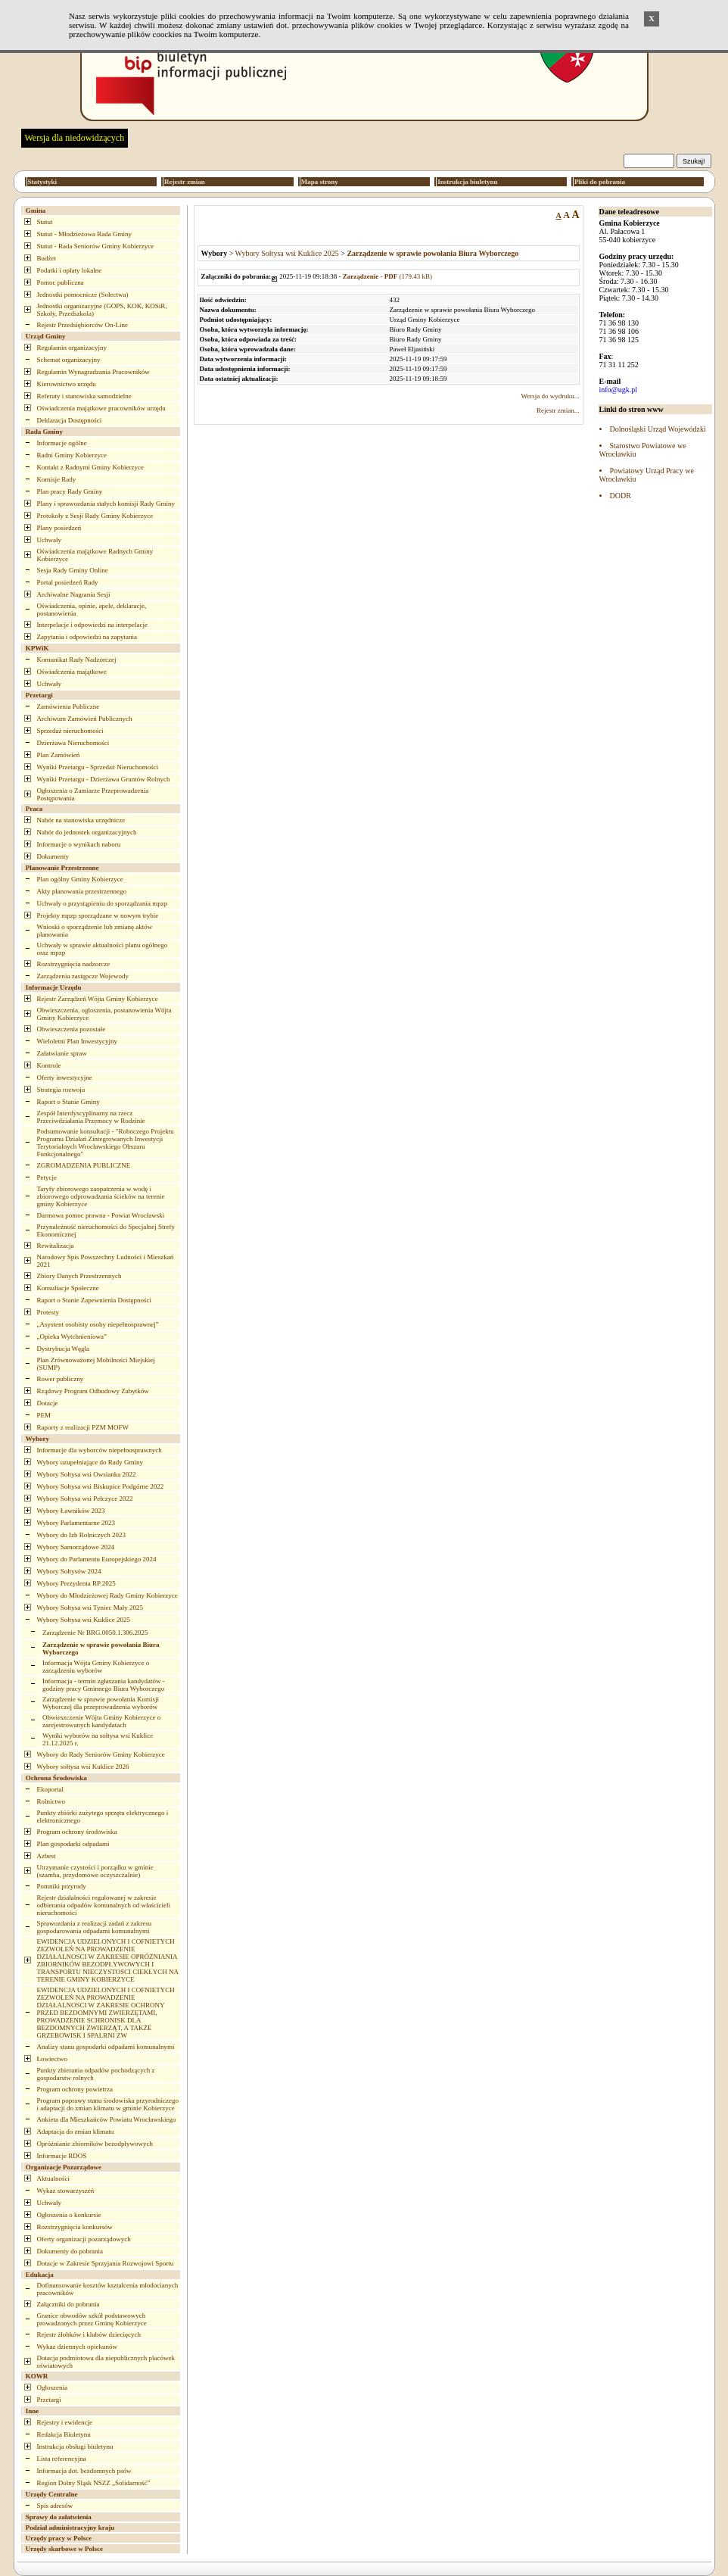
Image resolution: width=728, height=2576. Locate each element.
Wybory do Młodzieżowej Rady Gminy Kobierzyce (107, 1595)
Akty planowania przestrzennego (81, 891)
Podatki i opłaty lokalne (69, 270)
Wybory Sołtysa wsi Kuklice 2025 (83, 1619)
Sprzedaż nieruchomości (70, 730)
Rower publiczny (60, 1379)
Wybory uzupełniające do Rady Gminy (90, 1462)
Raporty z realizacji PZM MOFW (83, 1427)
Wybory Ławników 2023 (71, 1510)
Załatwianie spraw (62, 1053)
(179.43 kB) (387, 276)
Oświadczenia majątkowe (72, 671)
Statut (45, 222)
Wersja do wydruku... (550, 396)
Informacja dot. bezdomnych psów (84, 2471)
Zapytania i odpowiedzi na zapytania (87, 637)
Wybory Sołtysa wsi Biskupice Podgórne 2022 (100, 1486)
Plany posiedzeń (59, 528)
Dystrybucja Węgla (63, 1348)
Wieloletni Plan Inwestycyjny (77, 1041)
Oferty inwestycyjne (64, 1077)
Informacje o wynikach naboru (79, 844)
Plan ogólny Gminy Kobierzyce (80, 879)
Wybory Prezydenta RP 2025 (76, 1583)
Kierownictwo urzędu (66, 384)
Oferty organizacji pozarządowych (84, 2239)
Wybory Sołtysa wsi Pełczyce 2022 (85, 1498)
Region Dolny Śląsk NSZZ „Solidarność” (94, 2483)
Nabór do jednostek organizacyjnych (87, 832)
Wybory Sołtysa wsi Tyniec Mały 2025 (90, 1607)
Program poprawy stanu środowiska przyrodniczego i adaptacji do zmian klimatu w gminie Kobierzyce (108, 2104)
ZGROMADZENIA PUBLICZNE (84, 1165)
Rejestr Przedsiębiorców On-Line (82, 325)
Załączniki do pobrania (68, 2304)
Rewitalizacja (55, 1245)
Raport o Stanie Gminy (68, 1102)
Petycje (47, 1177)
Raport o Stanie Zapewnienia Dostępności (94, 1300)
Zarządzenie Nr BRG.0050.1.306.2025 (95, 1632)
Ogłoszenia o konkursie (69, 2215)
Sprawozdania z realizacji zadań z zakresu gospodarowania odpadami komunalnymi (94, 1927)
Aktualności (53, 2178)
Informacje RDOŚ (62, 2156)
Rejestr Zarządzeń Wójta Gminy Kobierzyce (97, 999)
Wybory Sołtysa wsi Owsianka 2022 (86, 1474)
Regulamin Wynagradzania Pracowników (93, 372)
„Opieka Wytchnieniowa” (72, 1336)
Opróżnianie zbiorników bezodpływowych (95, 2143)
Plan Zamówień (58, 755)
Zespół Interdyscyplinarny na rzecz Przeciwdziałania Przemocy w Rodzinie (91, 1116)
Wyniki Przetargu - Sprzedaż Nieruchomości (98, 767)
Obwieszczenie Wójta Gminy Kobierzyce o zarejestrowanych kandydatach (101, 1721)
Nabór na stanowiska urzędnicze (81, 820)
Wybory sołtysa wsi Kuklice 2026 (83, 1766)
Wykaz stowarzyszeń (66, 2190)
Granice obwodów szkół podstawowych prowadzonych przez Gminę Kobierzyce (92, 2319)
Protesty (48, 1312)
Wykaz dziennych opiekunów (77, 2346)
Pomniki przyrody (61, 1886)
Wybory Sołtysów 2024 (69, 1571)
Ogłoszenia (52, 2387)
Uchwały (49, 540)
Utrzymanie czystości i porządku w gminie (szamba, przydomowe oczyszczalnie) (95, 1871)
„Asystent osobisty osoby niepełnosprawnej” (98, 1324)
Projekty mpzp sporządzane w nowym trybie (98, 915)
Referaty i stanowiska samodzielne (84, 396)
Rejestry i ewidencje (64, 2422)
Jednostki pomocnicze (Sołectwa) (83, 294)
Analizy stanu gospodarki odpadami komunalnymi (106, 2047)
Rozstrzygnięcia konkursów (75, 2227)
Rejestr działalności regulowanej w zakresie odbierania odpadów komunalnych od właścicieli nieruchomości (103, 1905)
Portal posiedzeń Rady (67, 582)
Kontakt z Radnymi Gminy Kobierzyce (90, 467)
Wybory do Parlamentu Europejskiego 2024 (97, 1559)
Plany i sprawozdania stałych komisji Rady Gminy (106, 503)
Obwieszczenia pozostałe (71, 1029)
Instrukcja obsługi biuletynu (75, 2446)
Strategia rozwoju (61, 1089)
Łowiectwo (52, 2059)
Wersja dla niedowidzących (75, 138)
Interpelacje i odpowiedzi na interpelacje (92, 624)
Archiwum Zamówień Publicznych (84, 718)
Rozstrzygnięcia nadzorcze (73, 964)
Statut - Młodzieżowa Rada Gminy (84, 234)
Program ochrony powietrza (75, 2089)
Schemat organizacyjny (69, 359)
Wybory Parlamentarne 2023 (76, 1523)
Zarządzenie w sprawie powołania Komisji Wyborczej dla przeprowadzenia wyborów (100, 1703)
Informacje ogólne (62, 443)
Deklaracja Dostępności (69, 420)
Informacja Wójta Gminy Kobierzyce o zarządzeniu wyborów (95, 1666)
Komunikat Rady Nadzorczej (77, 659)
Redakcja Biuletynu (64, 2434)
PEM (44, 1415)
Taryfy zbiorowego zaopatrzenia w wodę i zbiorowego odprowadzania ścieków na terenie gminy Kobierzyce (101, 1196)
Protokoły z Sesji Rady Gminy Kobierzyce (95, 515)
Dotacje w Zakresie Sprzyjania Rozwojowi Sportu (105, 2263)
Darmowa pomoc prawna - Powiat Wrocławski (101, 1215)
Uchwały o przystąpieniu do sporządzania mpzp (102, 903)
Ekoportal (50, 1789)
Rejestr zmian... (558, 410)
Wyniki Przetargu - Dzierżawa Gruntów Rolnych (103, 779)
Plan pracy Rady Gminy (70, 491)
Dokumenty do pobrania (70, 2251)
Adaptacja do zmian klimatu (75, 2131)
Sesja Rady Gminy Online (72, 570)
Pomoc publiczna (60, 282)
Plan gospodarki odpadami (73, 1844)
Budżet (47, 258)
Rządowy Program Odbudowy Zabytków (93, 1391)
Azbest (46, 1856)
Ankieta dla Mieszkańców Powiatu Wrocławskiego (106, 2119)
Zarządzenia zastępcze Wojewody (83, 976)
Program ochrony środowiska (77, 1831)
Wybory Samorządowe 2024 (75, 1547)
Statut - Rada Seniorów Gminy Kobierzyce (95, 246)
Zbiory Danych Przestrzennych (79, 1276)
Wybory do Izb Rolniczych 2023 (81, 1535)
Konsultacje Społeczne (68, 1288)
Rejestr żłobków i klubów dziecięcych (89, 2334)
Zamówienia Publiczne (68, 706)
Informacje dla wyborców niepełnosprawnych (99, 1450)
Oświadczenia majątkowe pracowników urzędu (101, 408)
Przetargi (49, 2399)
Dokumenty (53, 856)
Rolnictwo (51, 1801)
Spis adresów (55, 2505)
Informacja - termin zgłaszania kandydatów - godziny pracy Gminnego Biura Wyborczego (103, 1684)
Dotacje (47, 1403)
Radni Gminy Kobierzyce (72, 455)
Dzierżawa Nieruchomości (73, 743)
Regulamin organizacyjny (72, 347)
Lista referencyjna (61, 2458)
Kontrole (49, 1065)
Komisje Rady (56, 479)
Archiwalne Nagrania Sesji (73, 594)
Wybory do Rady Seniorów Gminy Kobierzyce (101, 1754)
